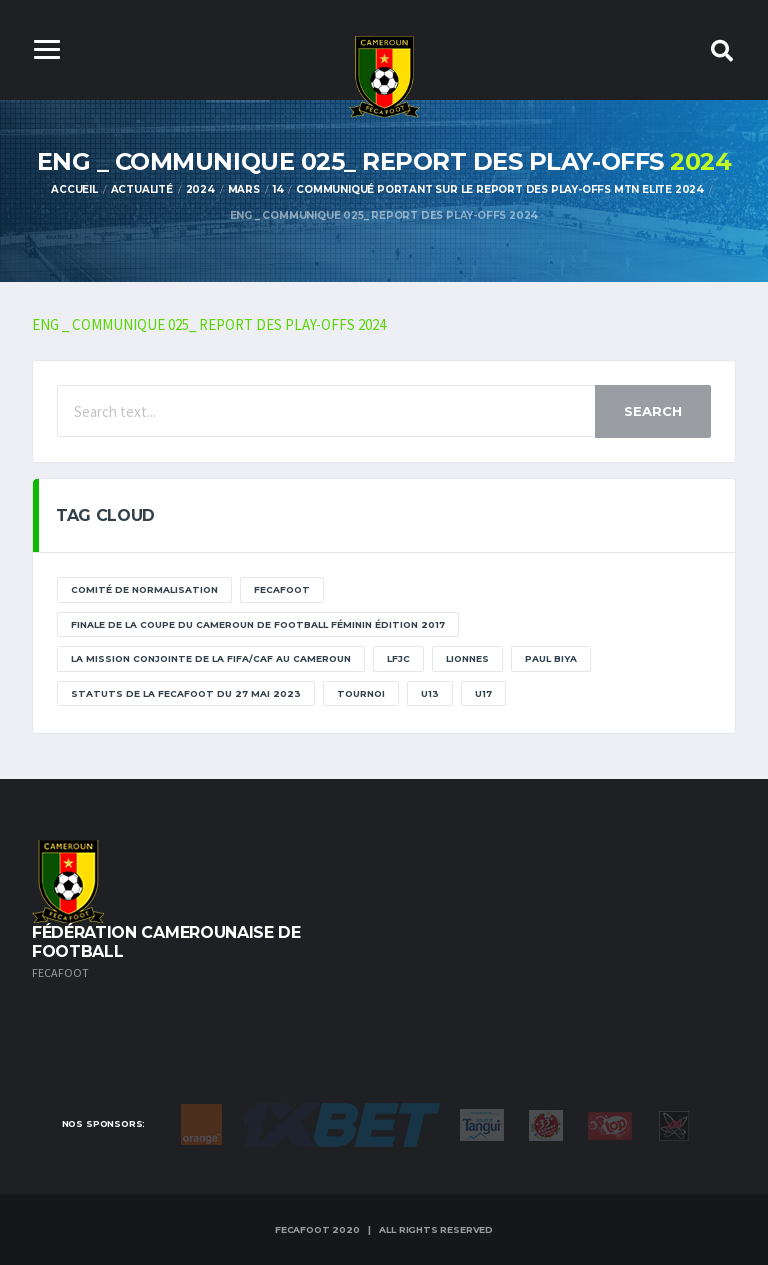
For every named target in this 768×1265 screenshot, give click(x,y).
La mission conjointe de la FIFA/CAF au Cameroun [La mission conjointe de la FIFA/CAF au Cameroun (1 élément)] (211, 659)
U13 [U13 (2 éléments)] (430, 693)
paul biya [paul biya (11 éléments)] (551, 659)
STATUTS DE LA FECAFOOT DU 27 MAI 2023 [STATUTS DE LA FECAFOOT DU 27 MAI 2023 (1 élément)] (186, 693)
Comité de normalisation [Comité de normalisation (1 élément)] (144, 590)
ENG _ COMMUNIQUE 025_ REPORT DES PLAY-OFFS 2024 (210, 324)
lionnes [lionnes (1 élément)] (467, 659)
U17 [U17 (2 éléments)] (483, 693)
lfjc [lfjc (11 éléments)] (398, 659)
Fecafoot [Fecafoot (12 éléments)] (282, 590)
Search (653, 412)
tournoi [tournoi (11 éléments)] (361, 693)
